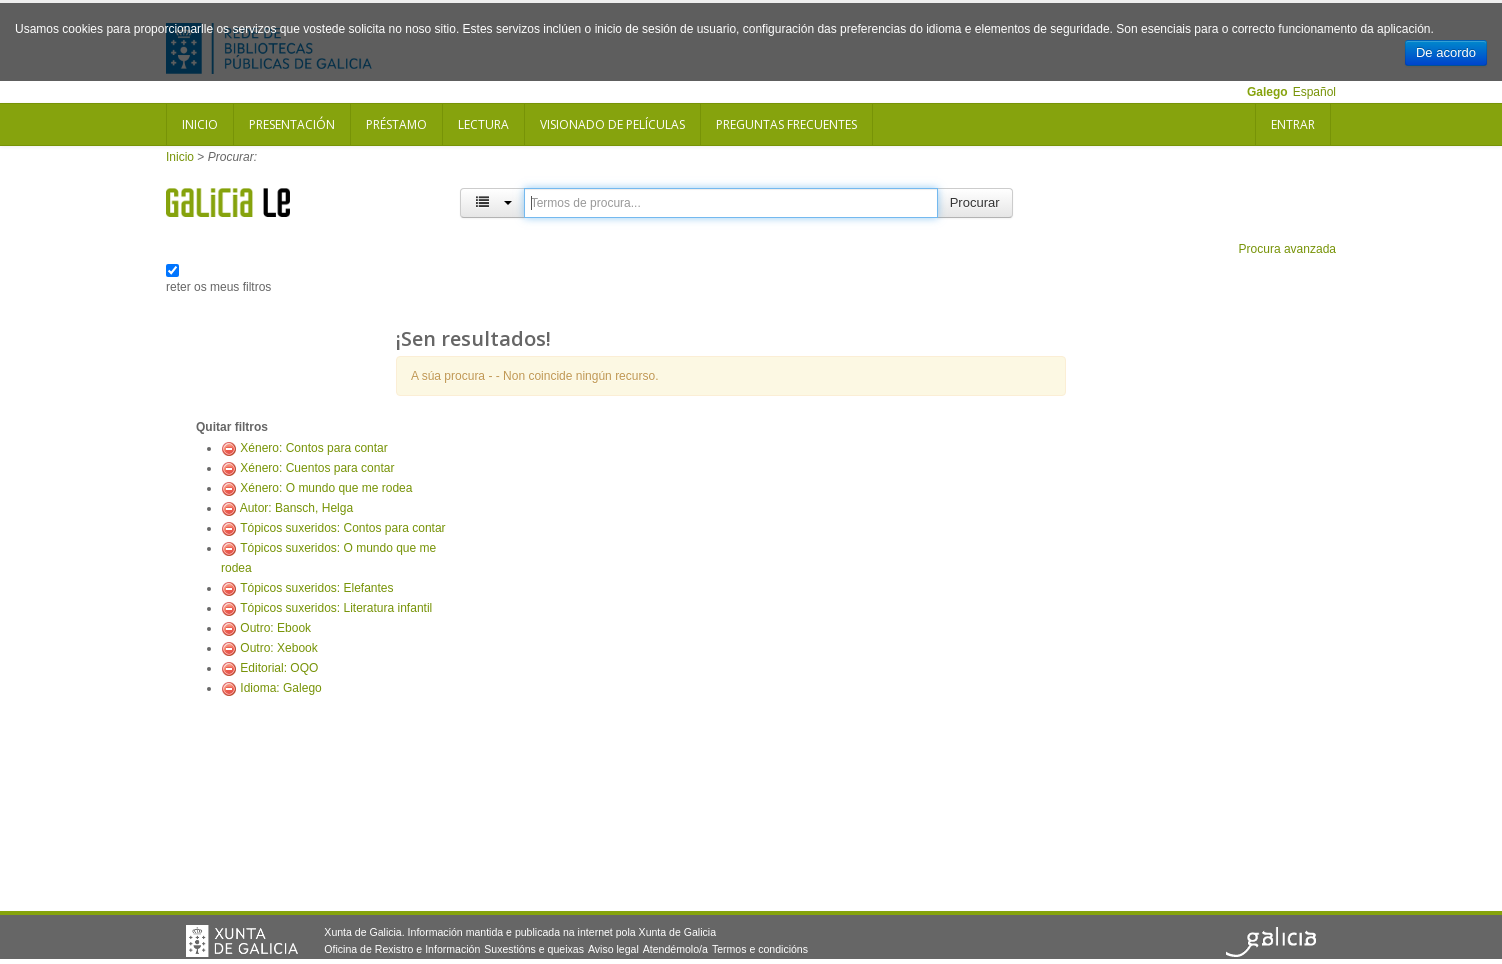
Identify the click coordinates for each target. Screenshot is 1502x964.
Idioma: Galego (280, 688)
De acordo (1446, 52)
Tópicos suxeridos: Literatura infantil (336, 608)
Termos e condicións (760, 949)
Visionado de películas (612, 124)
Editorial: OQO (279, 668)
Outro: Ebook (275, 628)
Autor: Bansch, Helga (296, 508)
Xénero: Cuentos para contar (317, 468)
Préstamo (396, 124)
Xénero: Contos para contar (313, 448)
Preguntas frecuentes (786, 124)
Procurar (975, 202)
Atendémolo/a (675, 949)
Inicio (200, 124)
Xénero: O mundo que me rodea (326, 488)
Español (1314, 92)
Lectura (483, 124)
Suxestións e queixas (534, 949)
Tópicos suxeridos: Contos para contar (342, 528)
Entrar (1293, 124)
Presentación (292, 124)
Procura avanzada (1287, 249)
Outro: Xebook (278, 648)
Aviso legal (613, 949)
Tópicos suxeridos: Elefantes (316, 588)
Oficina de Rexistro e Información (402, 949)
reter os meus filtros (218, 287)
